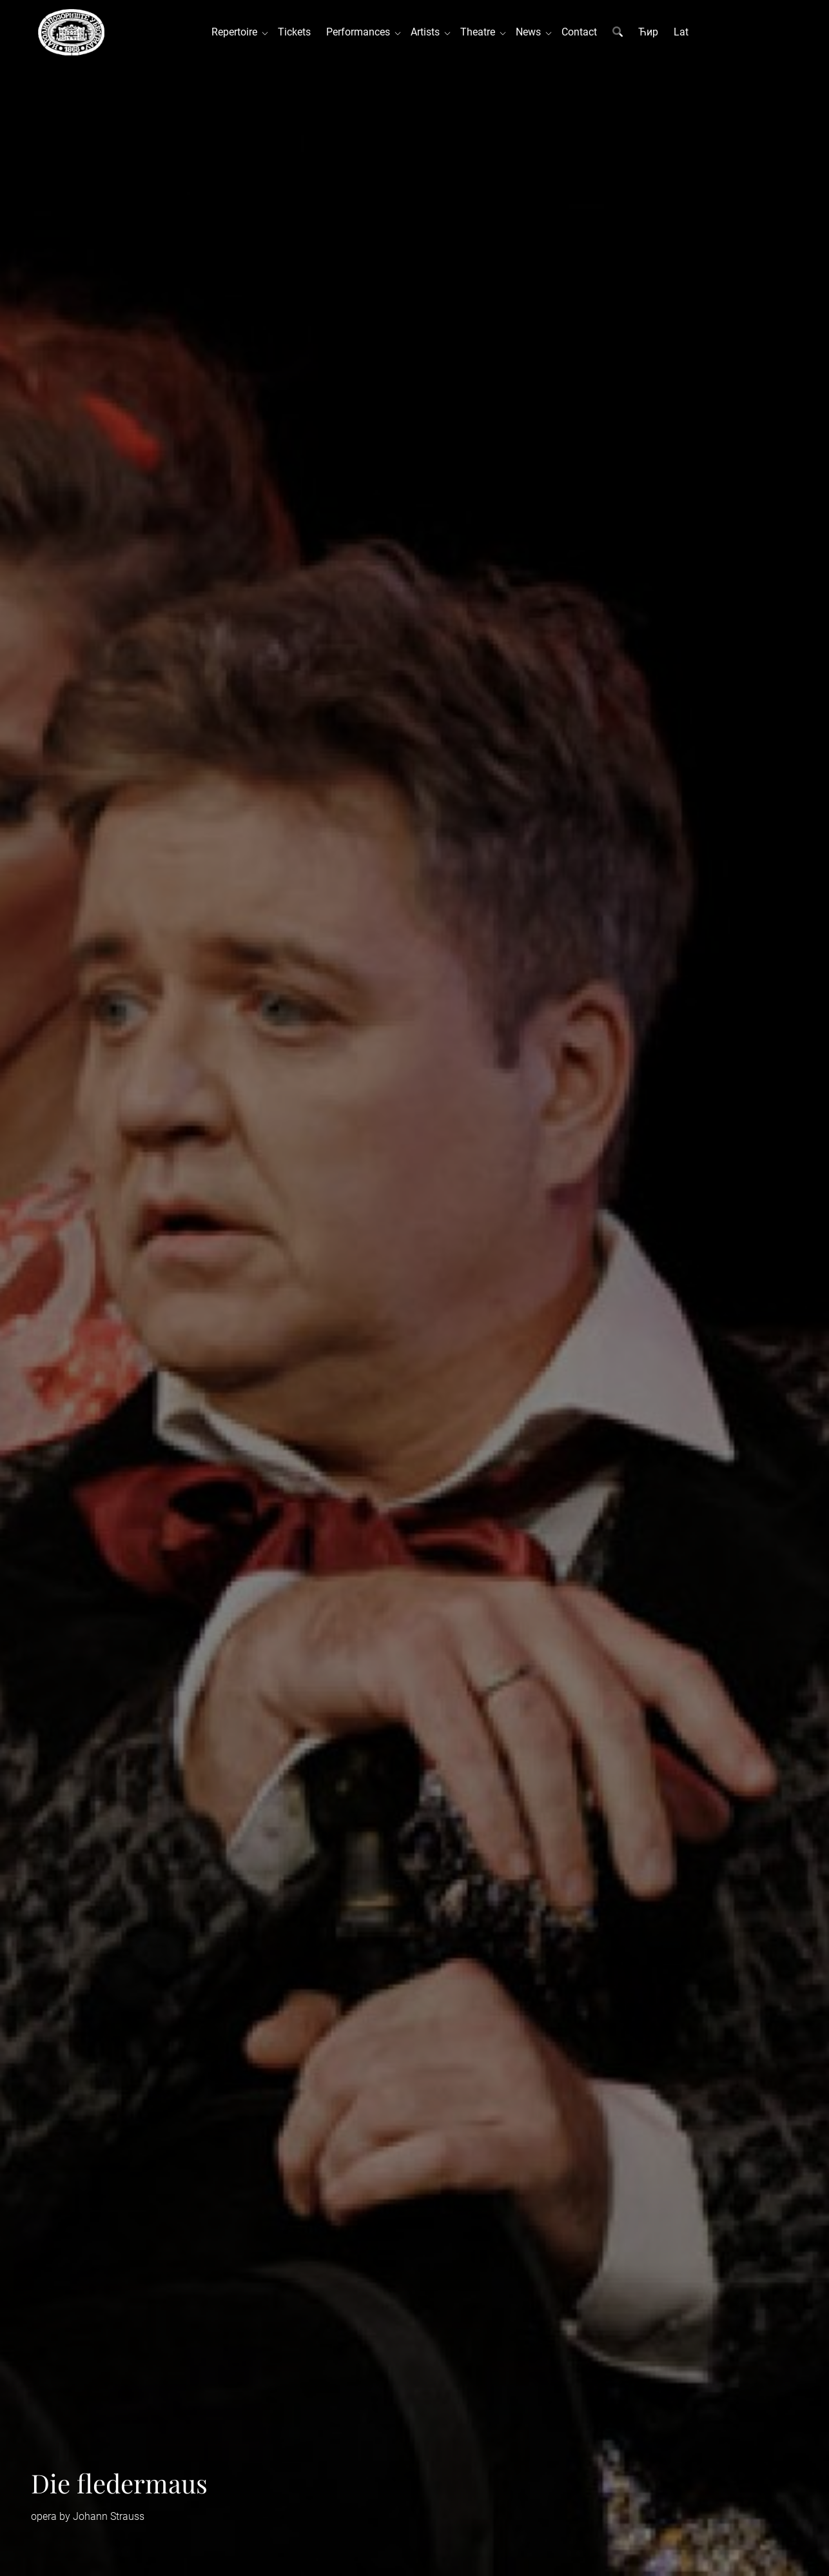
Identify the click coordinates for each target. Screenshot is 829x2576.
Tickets (294, 32)
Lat (681, 32)
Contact (579, 32)
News (531, 32)
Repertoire (236, 32)
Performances (360, 32)
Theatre (480, 32)
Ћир (648, 32)
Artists (428, 32)
